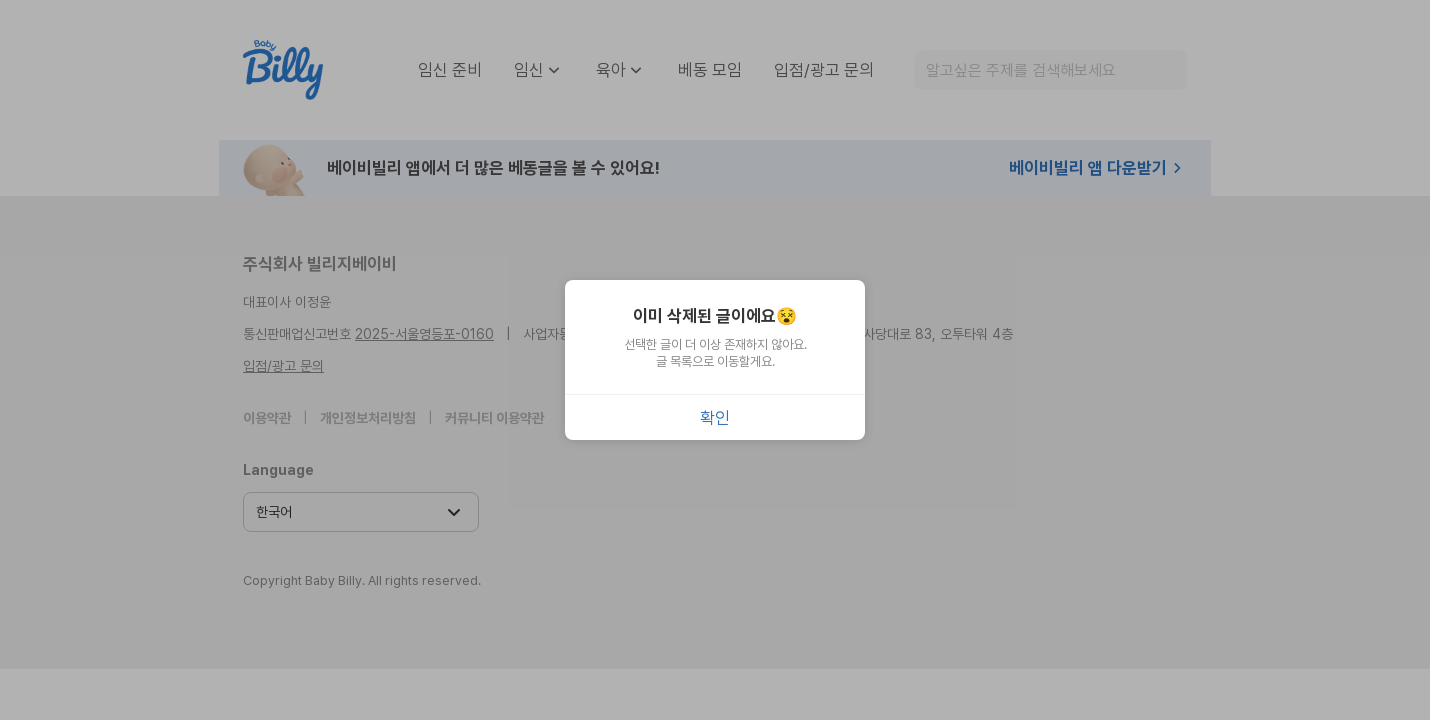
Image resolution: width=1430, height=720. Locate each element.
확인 (715, 418)
